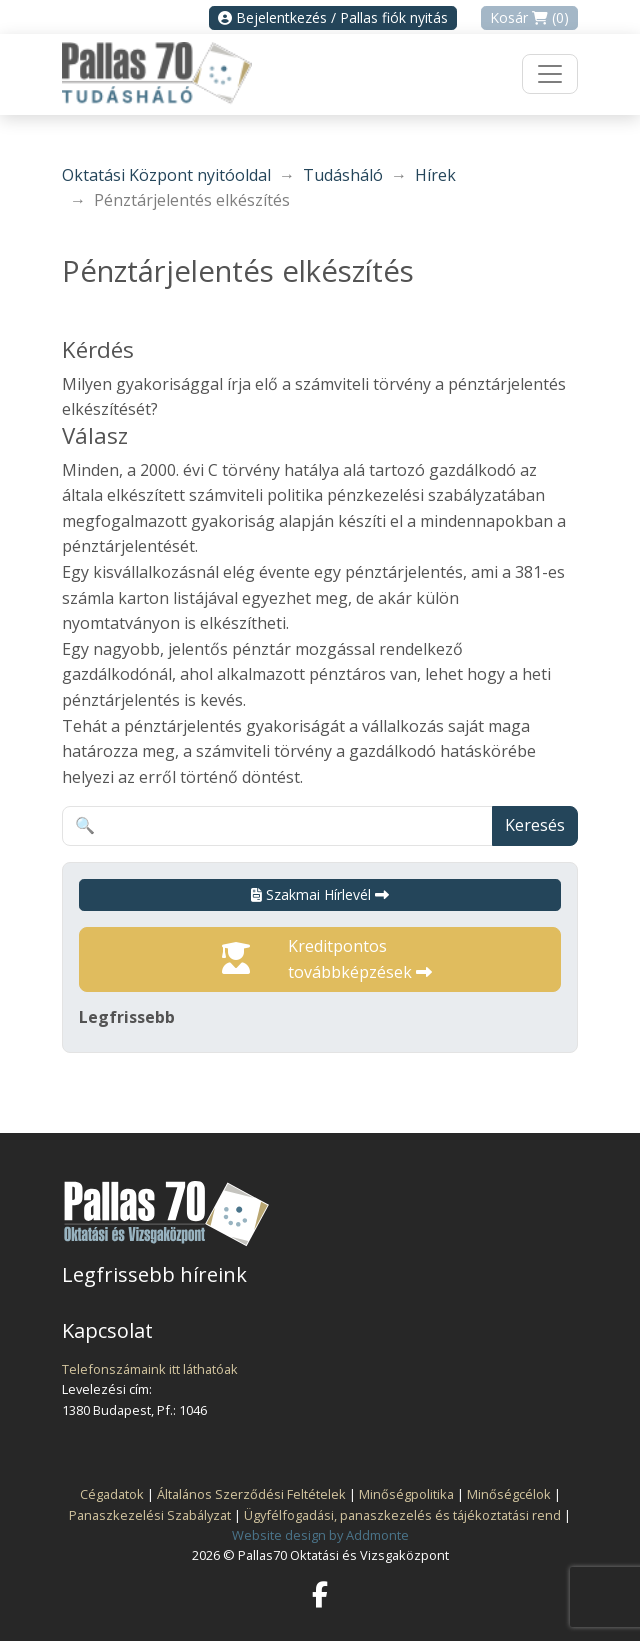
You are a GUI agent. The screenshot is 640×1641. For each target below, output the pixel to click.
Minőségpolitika (406, 1494)
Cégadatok (112, 1494)
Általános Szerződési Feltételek (251, 1494)
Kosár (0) (529, 17)
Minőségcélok (509, 1494)
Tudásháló (343, 175)
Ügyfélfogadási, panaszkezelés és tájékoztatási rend (402, 1515)
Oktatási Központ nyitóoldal (166, 175)
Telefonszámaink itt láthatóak (150, 1369)
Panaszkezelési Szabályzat (150, 1515)
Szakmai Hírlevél (320, 894)
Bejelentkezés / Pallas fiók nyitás (333, 17)
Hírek (435, 175)
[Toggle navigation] (550, 74)
